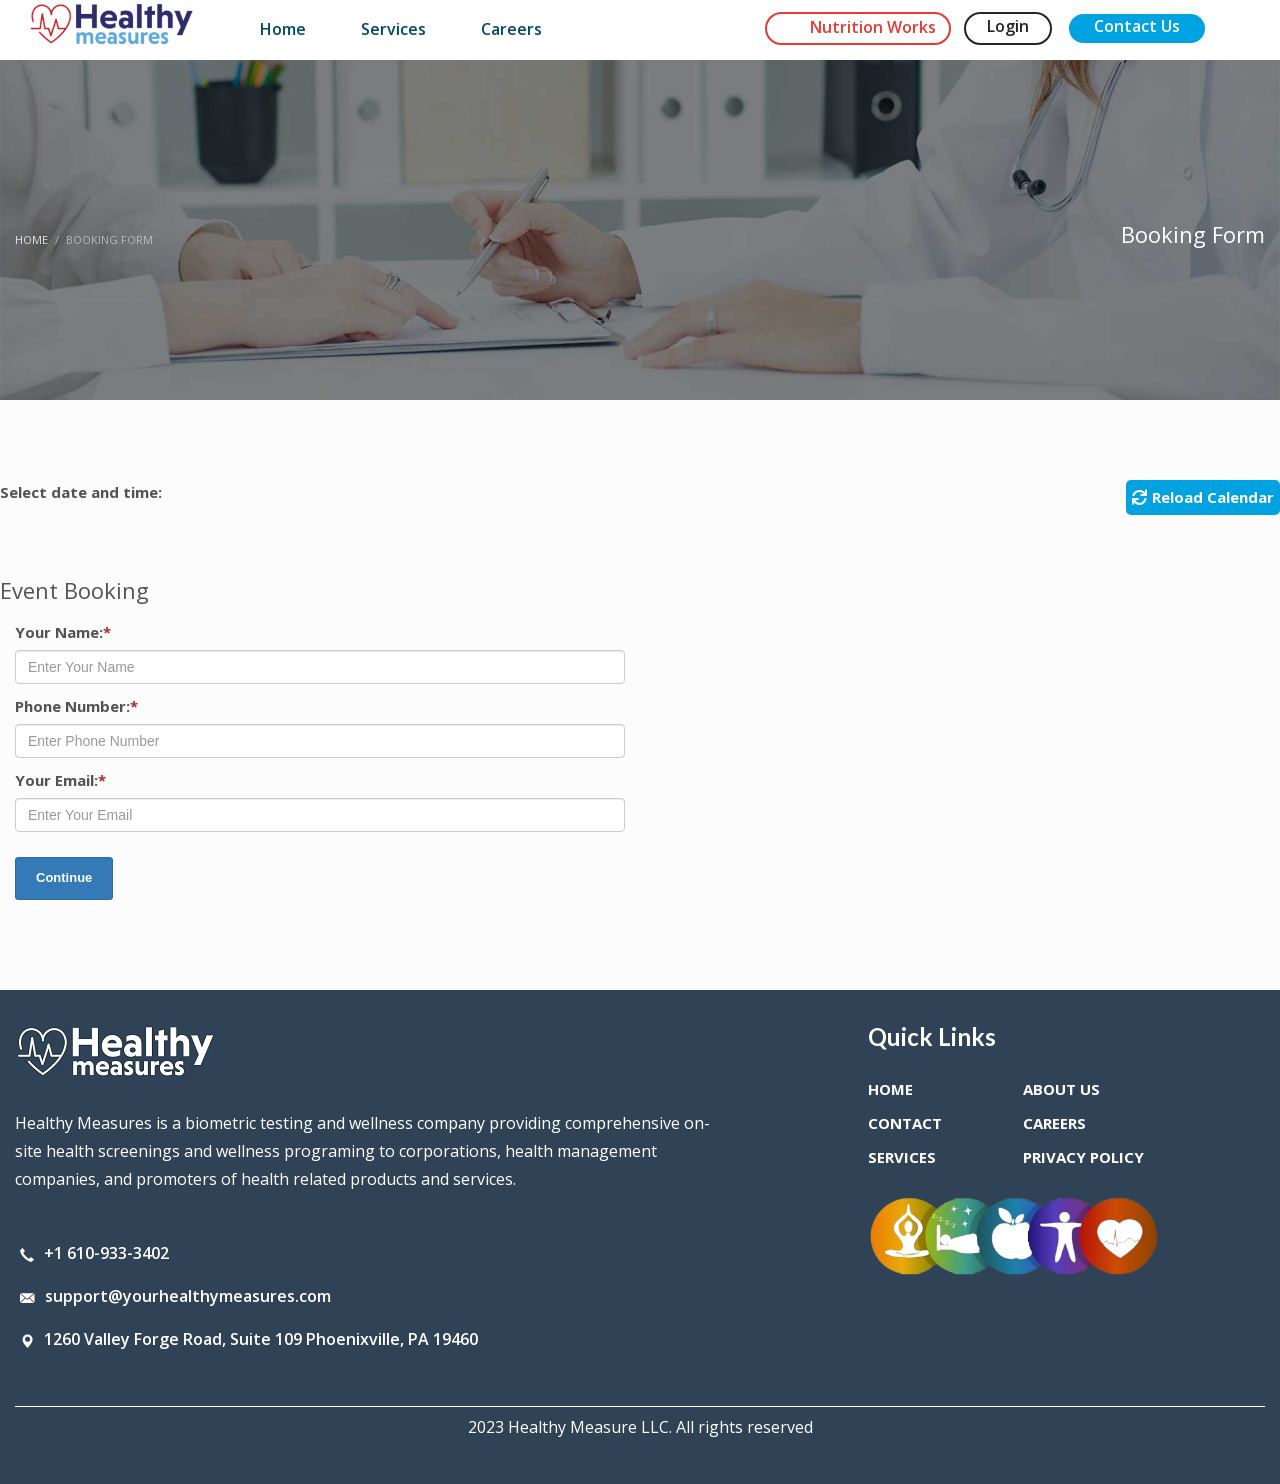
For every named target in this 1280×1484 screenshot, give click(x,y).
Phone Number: (76, 706)
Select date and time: (81, 492)
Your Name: (63, 632)
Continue (64, 877)
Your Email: (60, 780)
